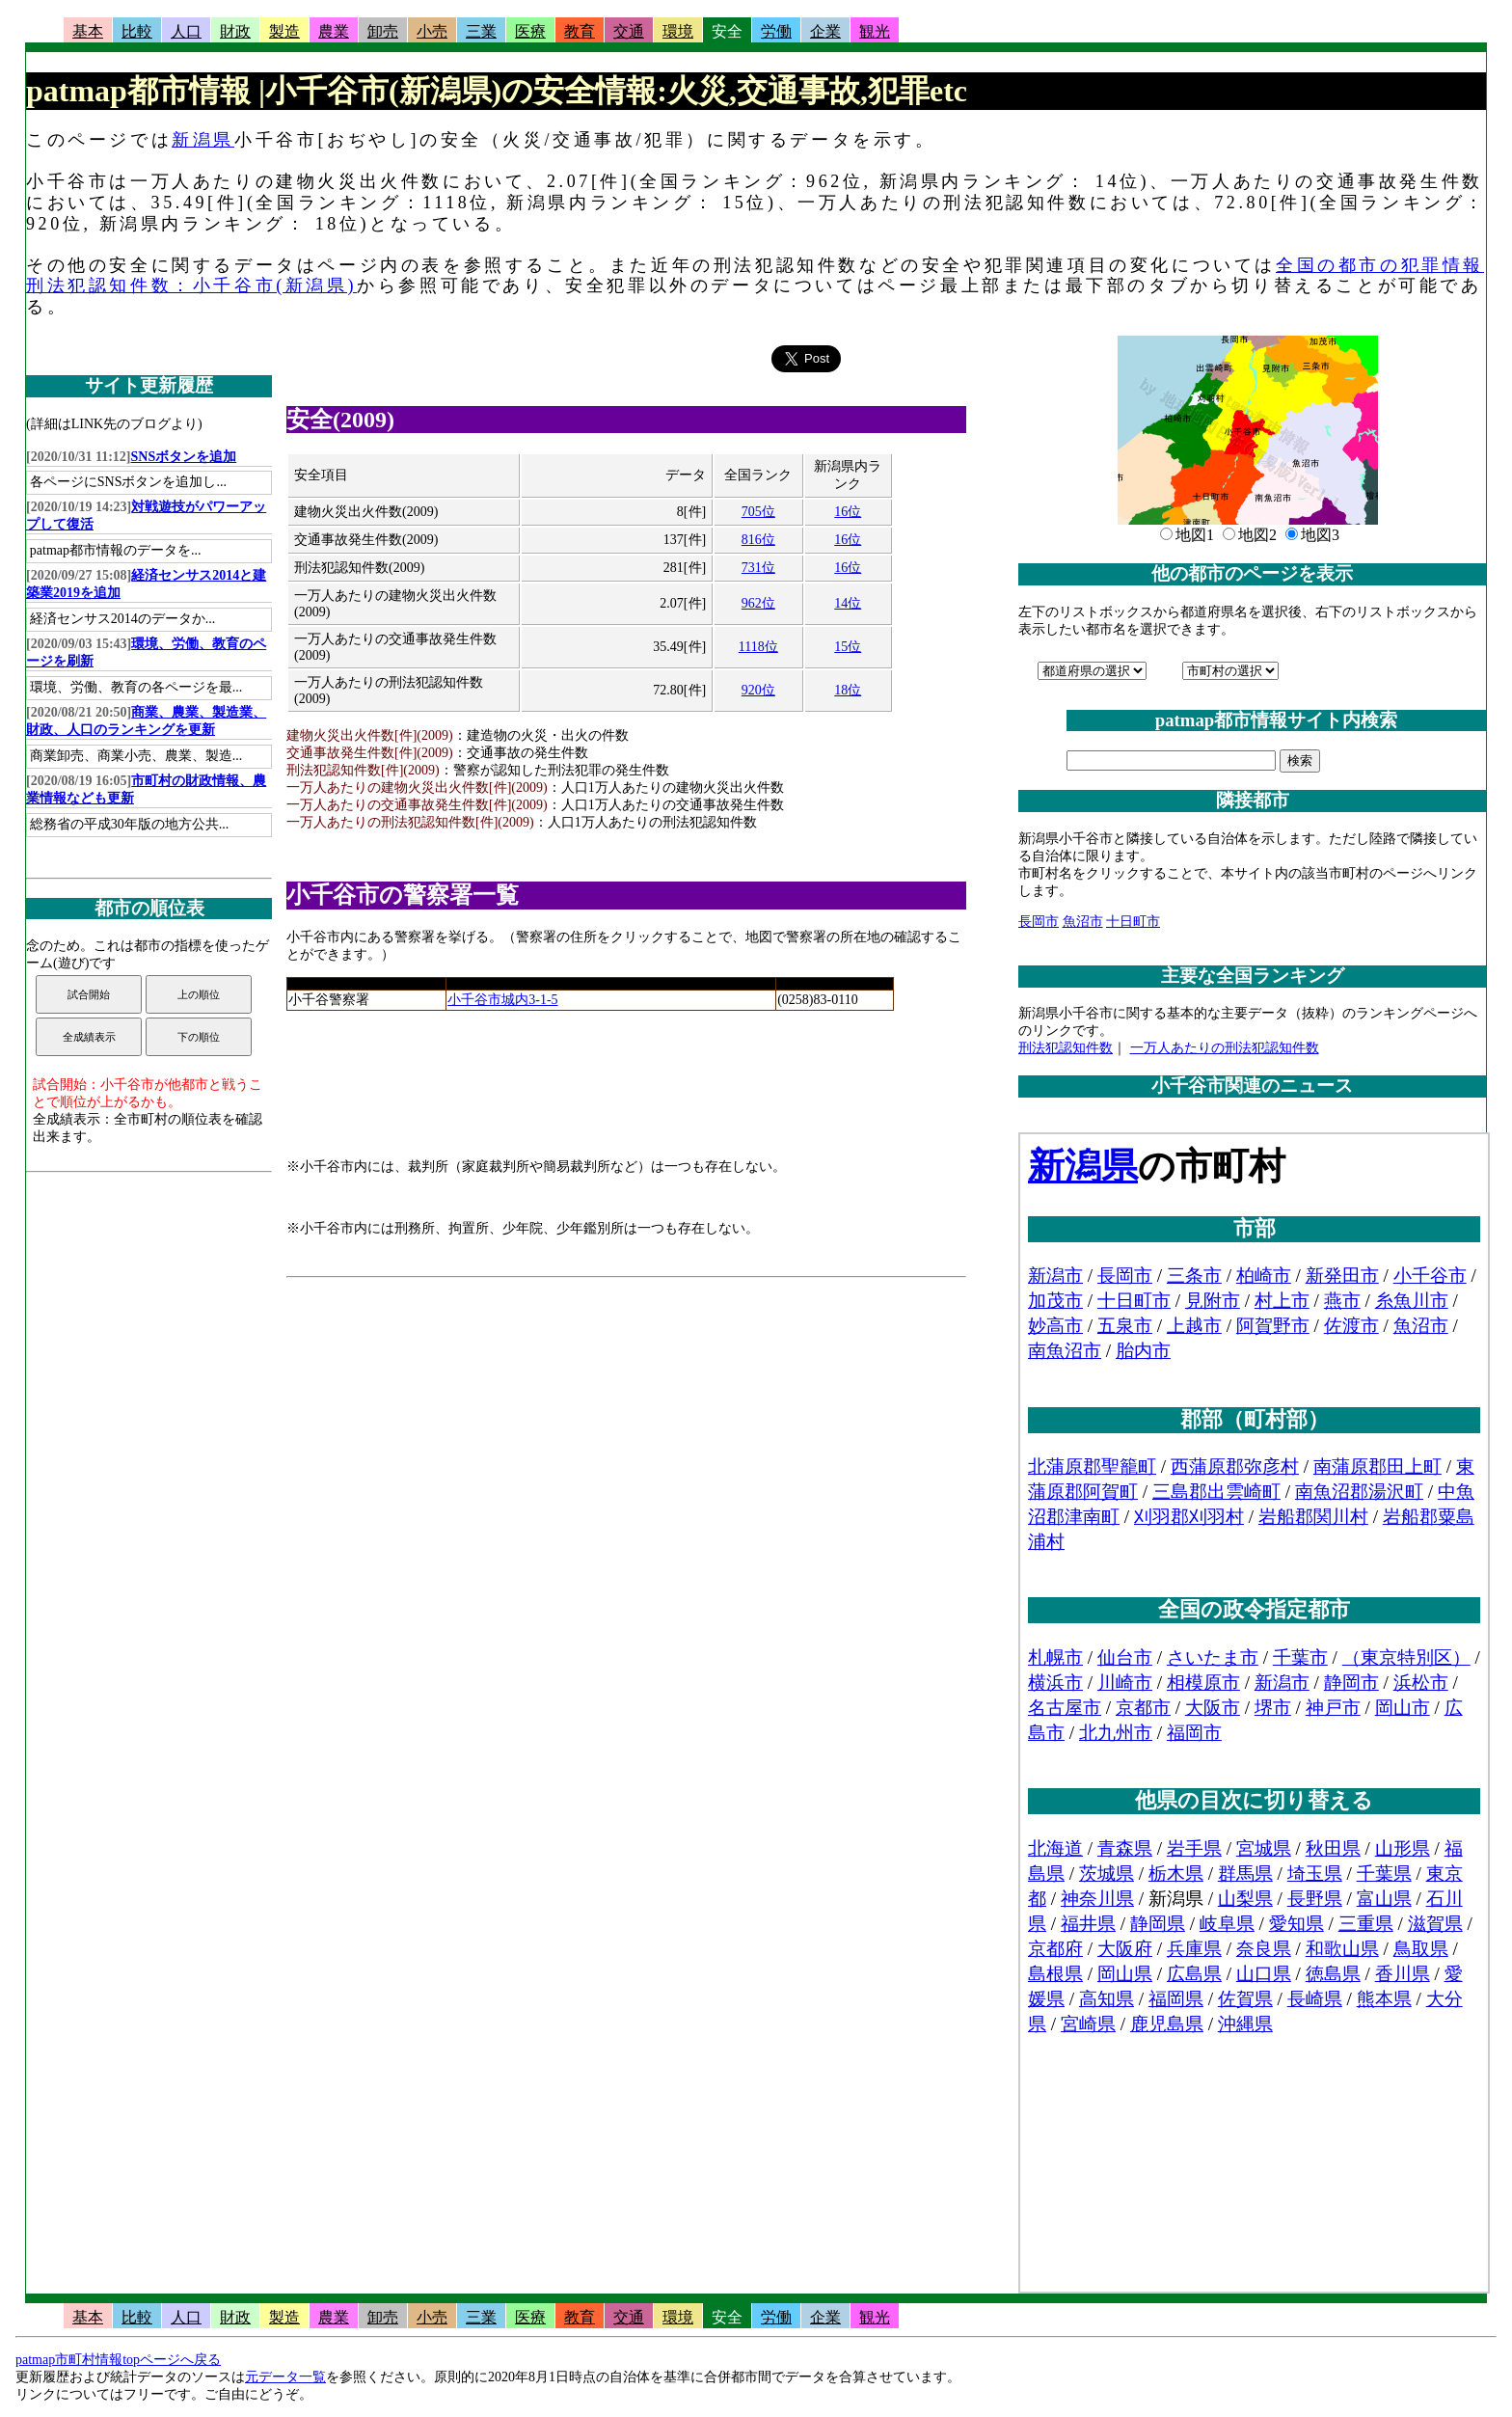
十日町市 (1133, 921)
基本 (87, 31)
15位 (847, 646)
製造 (284, 31)
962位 (758, 603)
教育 (579, 31)
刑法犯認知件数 (1065, 1048)
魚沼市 (1083, 921)
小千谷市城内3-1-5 (502, 999)
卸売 (382, 31)
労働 (776, 31)
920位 (758, 690)
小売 (432, 31)
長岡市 (1038, 921)
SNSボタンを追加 (184, 456)
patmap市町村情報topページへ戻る (118, 2359)
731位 (758, 567)
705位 (758, 511)
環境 (677, 31)
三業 (481, 31)
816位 (758, 539)
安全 (727, 31)
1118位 (758, 646)
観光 (874, 31)
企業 (825, 31)
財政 (235, 31)
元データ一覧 (285, 2377)
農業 (333, 31)
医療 (530, 31)
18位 (847, 690)
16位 (847, 511)
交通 (628, 31)
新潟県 (203, 139)
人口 (186, 31)
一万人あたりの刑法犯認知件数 (1224, 1048)
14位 (847, 603)
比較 (137, 31)
